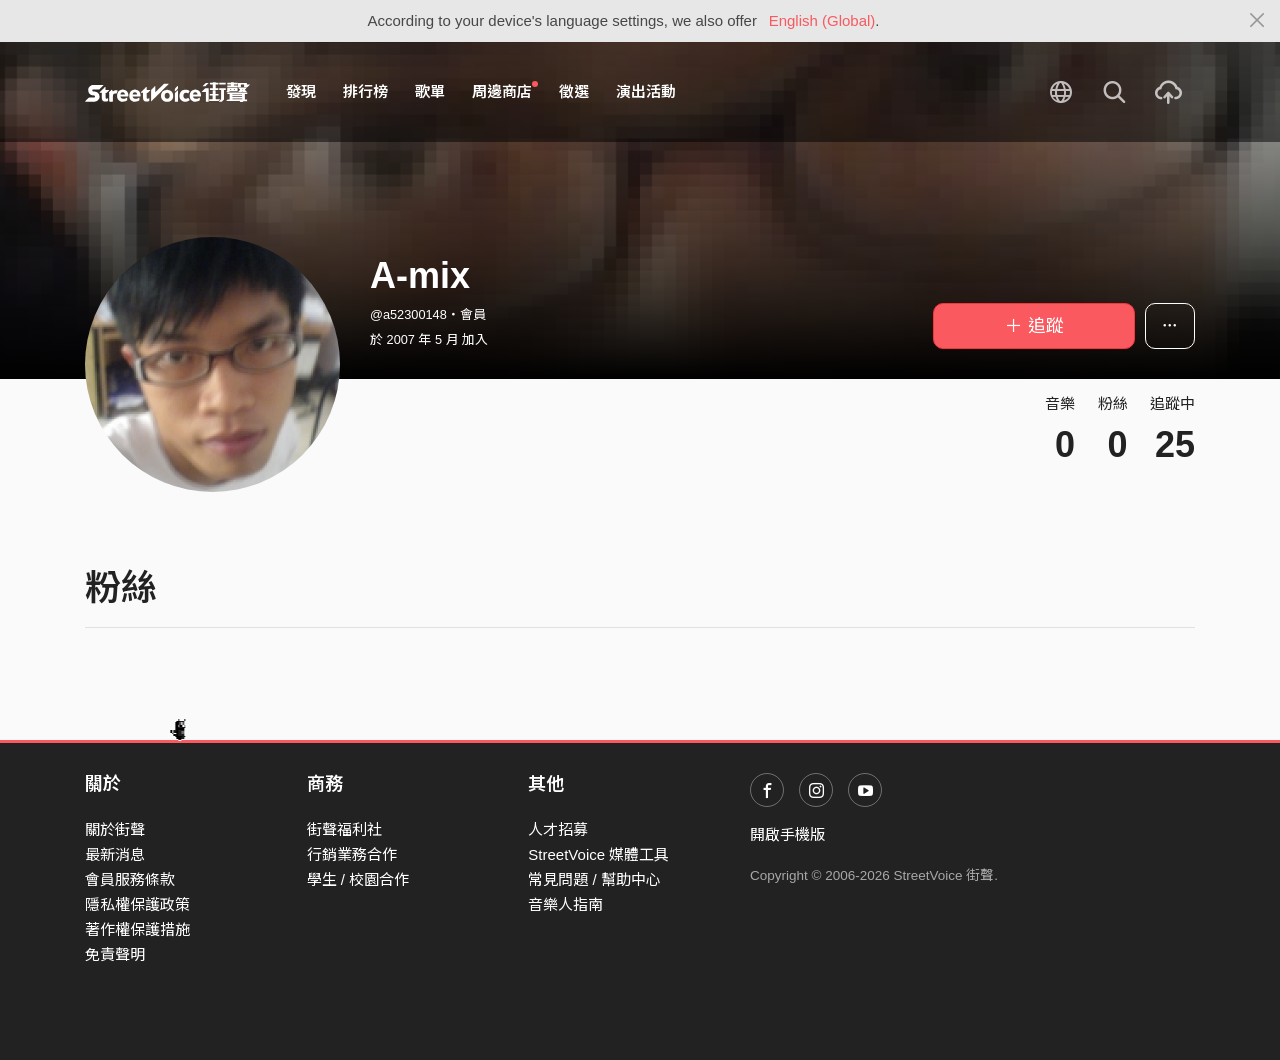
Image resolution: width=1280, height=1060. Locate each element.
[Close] (1257, 21)
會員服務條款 (130, 879)
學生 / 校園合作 (358, 879)
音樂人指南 (565, 904)
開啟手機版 (787, 834)
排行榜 (365, 91)
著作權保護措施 (137, 929)
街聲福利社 (344, 829)
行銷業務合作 (352, 854)
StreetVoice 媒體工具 (598, 854)
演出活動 (646, 91)
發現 (301, 91)
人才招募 (558, 829)
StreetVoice (167, 92)
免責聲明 (115, 954)
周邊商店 (505, 91)
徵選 (574, 91)
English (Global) (822, 20)
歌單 (430, 91)
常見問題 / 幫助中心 (594, 879)
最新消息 (115, 854)
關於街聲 (115, 829)
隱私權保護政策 (137, 904)
